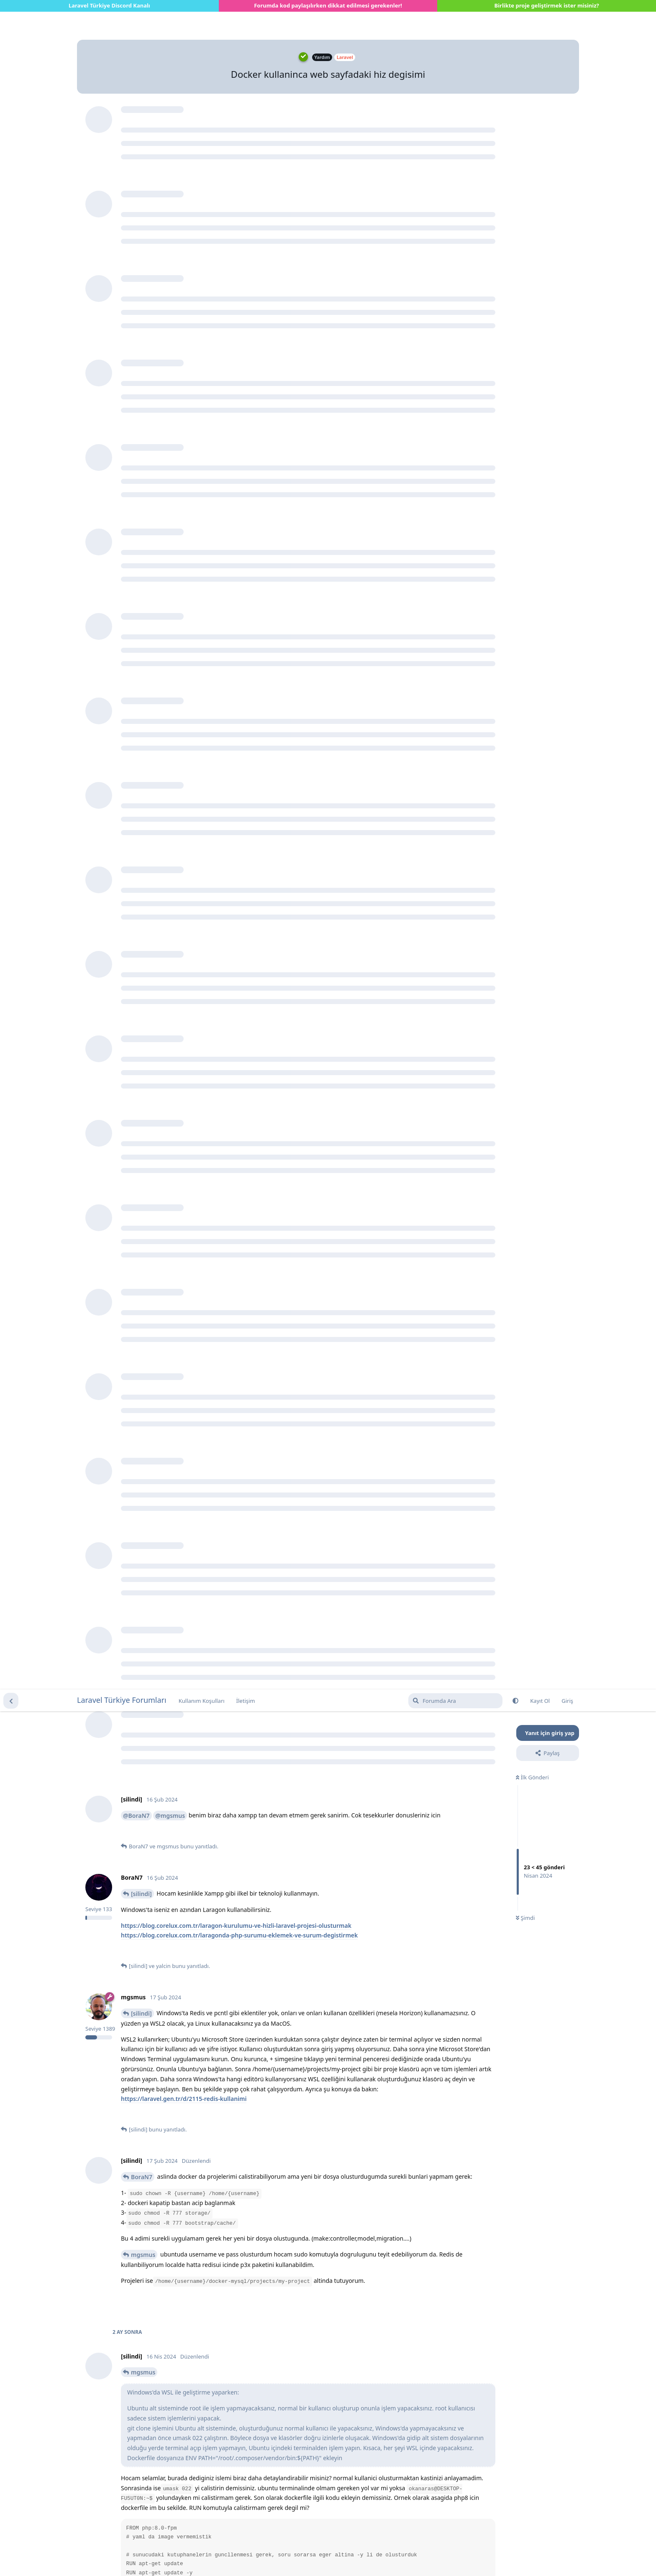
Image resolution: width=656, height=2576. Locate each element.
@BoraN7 (136, 126)
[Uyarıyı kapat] (200, 2559)
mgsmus (143, 565)
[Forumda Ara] (455, 11)
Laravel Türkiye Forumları (122, 10)
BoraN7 (141, 487)
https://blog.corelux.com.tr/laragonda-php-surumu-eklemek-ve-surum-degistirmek (239, 246)
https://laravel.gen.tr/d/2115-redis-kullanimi (183, 409)
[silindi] (141, 204)
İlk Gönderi (532, 88)
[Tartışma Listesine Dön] (10, 11)
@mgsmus (170, 126)
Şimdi (525, 228)
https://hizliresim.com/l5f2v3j (163, 1313)
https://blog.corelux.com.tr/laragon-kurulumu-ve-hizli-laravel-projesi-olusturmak (236, 236)
